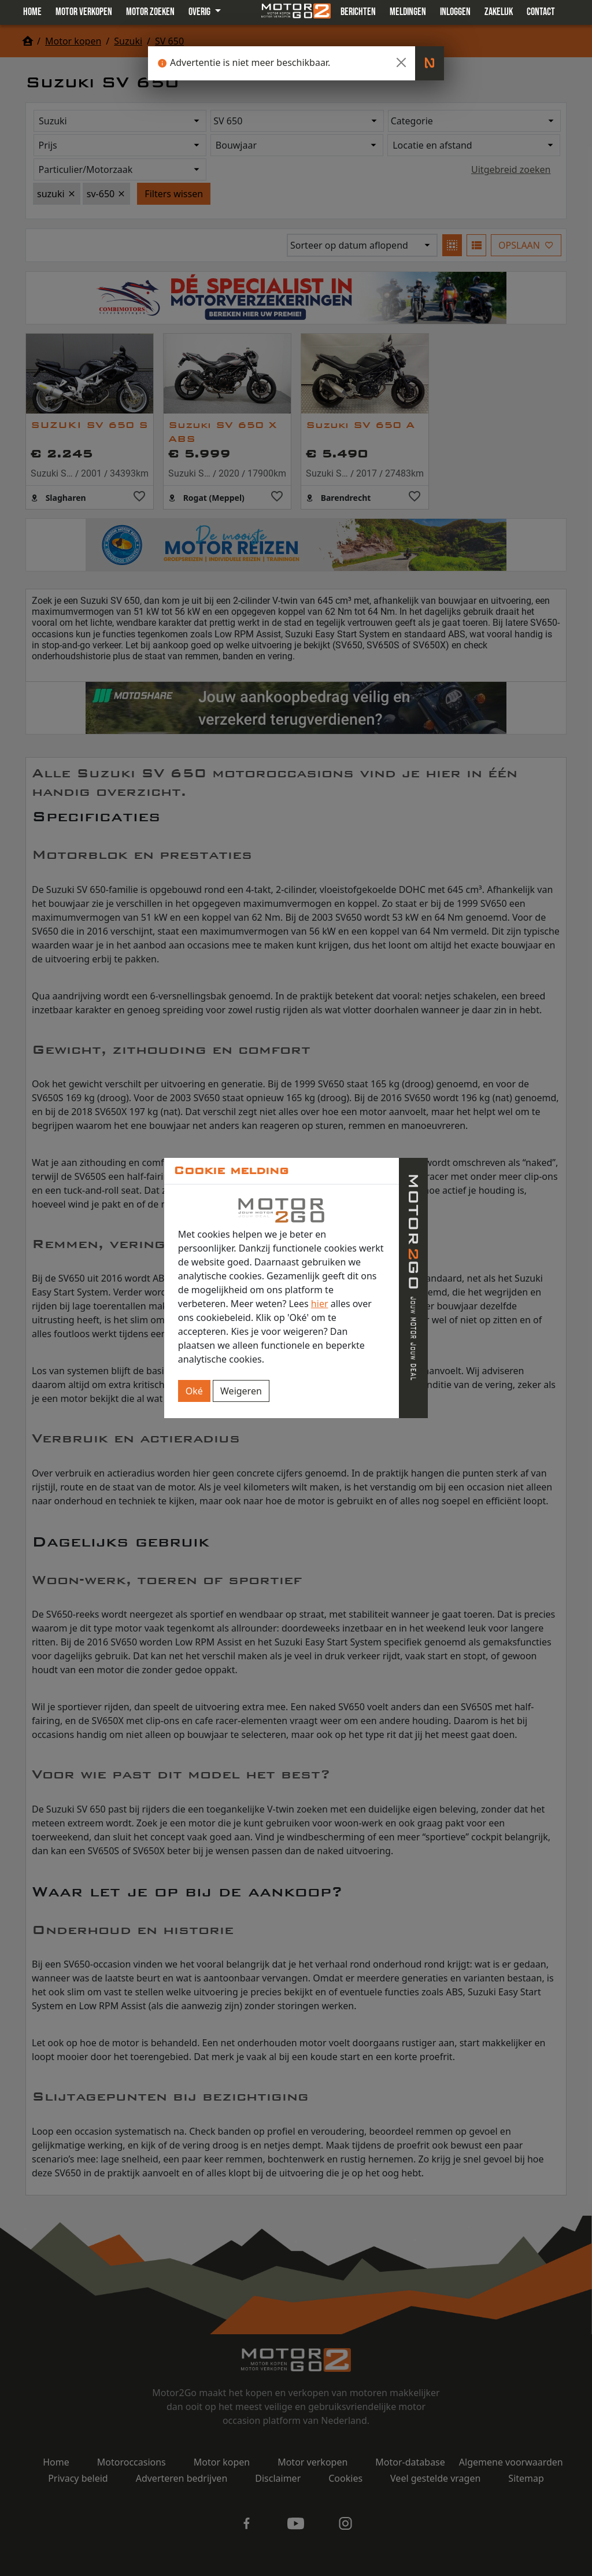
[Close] (401, 62)
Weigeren (241, 1391)
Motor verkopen (84, 12)
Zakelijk (498, 12)
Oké (194, 1391)
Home (32, 12)
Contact (541, 12)
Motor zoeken (150, 12)
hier (319, 1303)
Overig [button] (200, 12)
